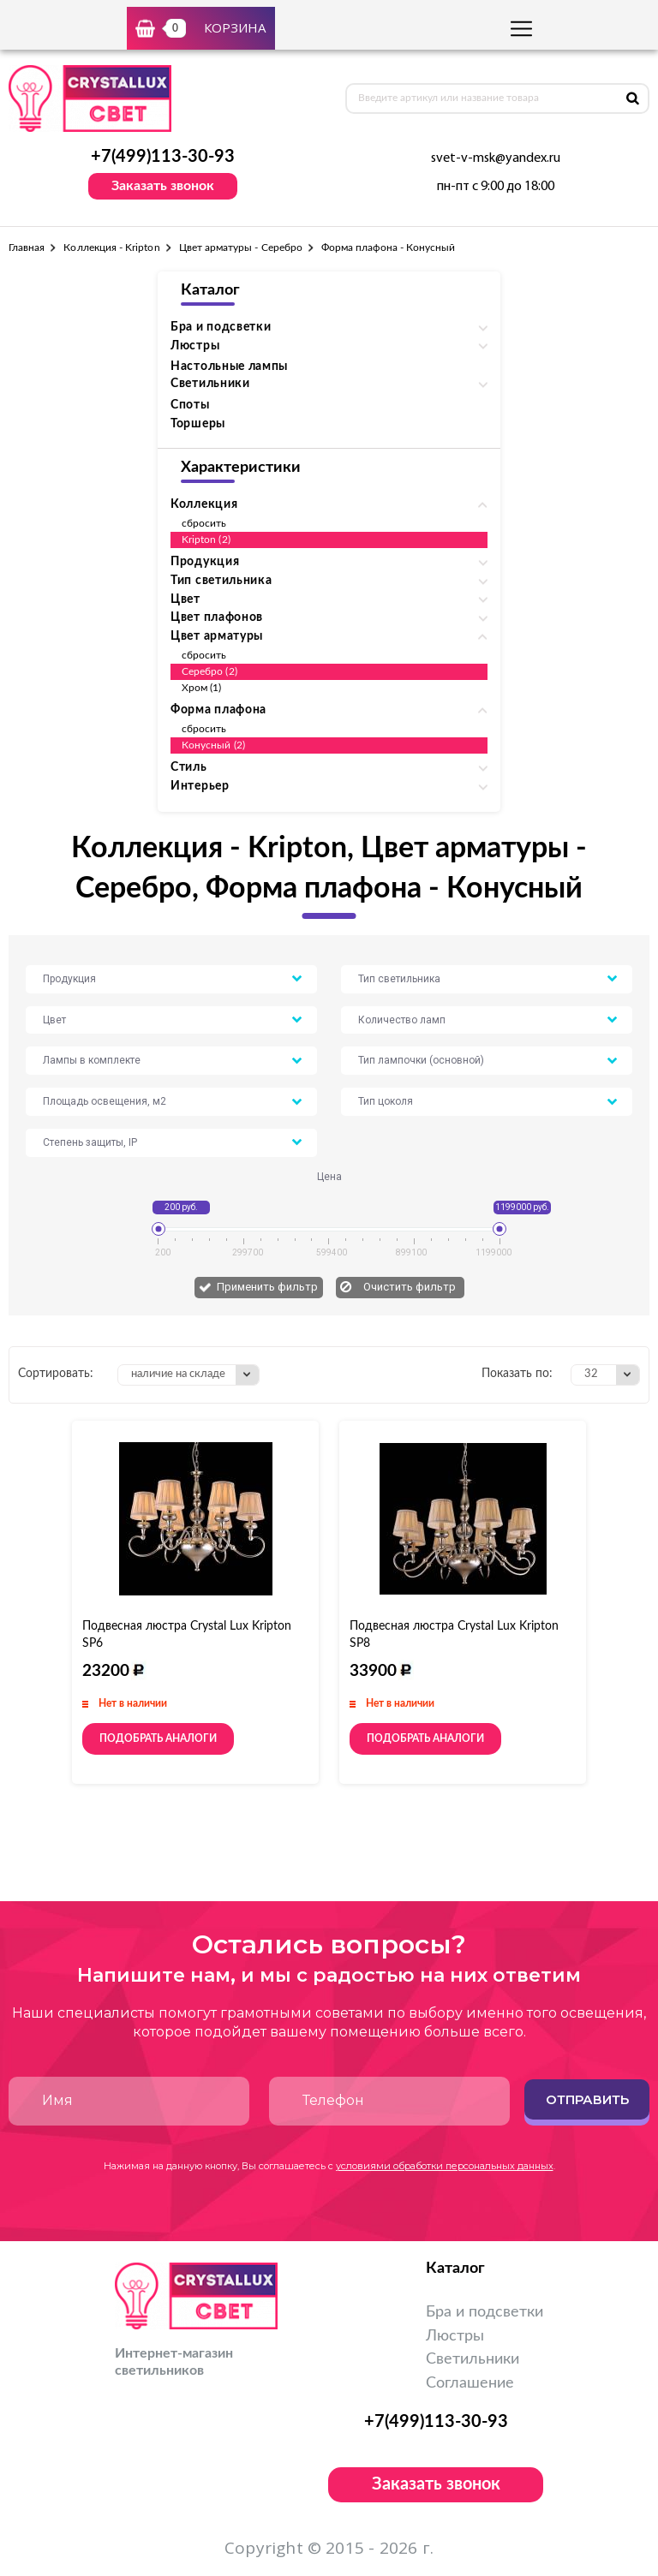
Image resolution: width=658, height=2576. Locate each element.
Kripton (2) (206, 539)
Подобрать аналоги (158, 1738)
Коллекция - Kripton (111, 247)
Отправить (587, 2099)
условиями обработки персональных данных (444, 2166)
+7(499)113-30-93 (163, 156)
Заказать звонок (162, 186)
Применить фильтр (267, 1286)
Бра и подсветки (484, 2312)
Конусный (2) (213, 745)
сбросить (204, 523)
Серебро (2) (209, 671)
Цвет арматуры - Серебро (240, 247)
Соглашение (470, 2383)
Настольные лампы (229, 367)
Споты (190, 405)
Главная (27, 247)
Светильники (472, 2359)
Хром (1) (201, 688)
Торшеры (197, 424)
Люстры (455, 2336)
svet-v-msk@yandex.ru (495, 158)
